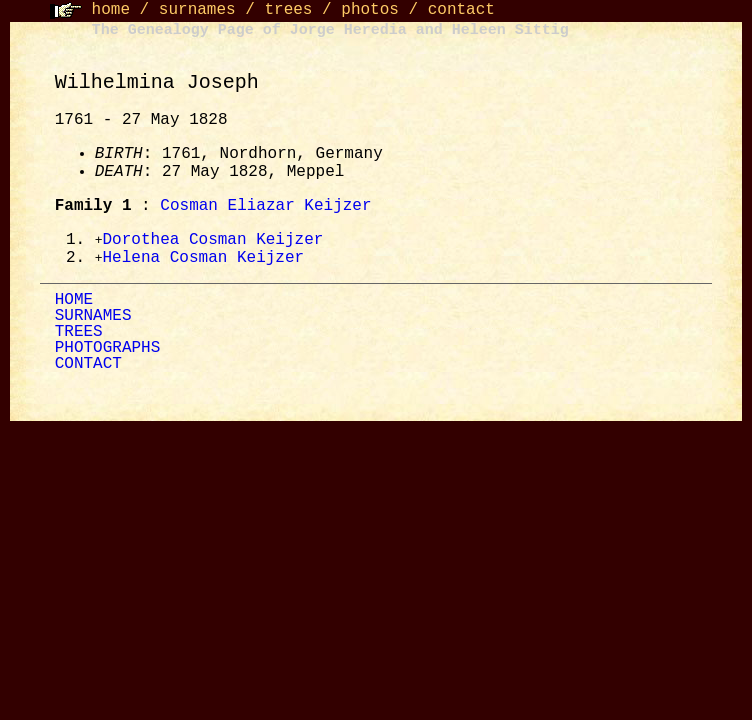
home (111, 10)
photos (370, 10)
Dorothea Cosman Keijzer (213, 241)
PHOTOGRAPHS (108, 350)
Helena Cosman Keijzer (204, 260)
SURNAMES (93, 318)
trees (288, 10)
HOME (74, 302)
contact (461, 10)
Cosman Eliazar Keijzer (265, 206)
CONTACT (88, 366)
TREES (79, 334)
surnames (197, 10)
